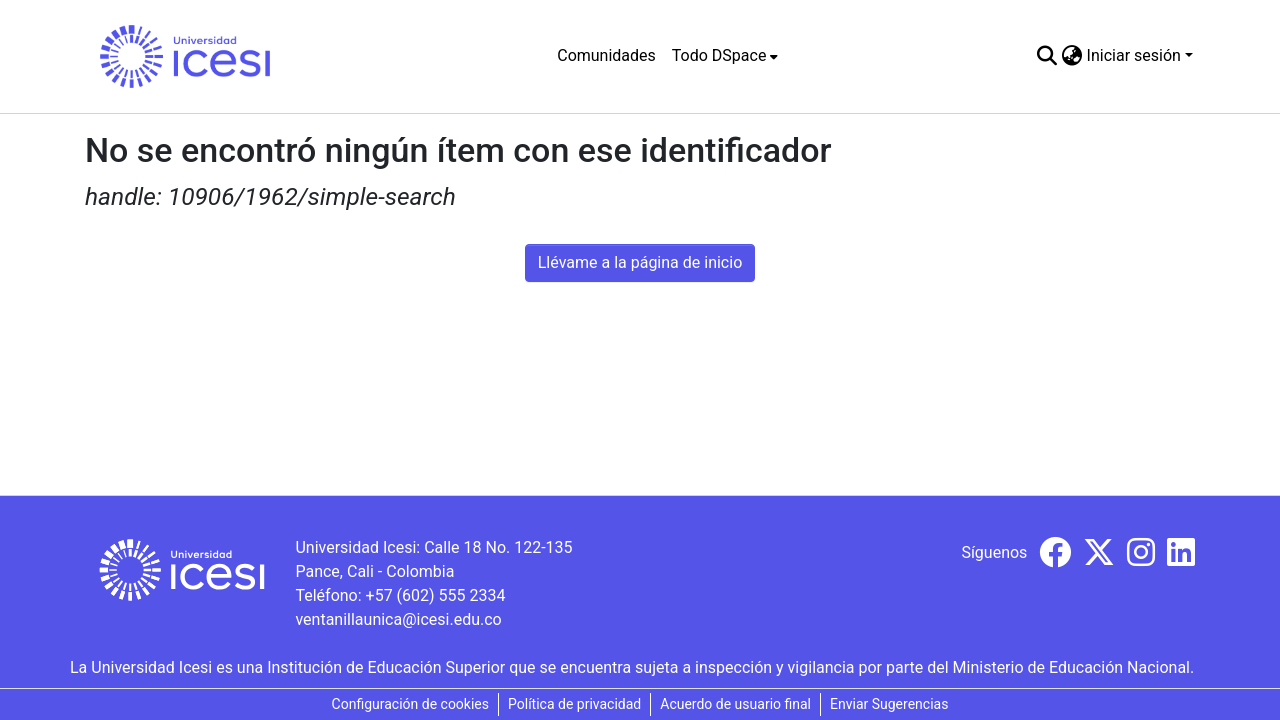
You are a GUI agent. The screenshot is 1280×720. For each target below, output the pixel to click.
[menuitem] (725, 56)
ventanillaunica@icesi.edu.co (398, 619)
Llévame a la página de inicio (640, 262)
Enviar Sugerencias (889, 704)
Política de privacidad (574, 704)
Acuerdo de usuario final (735, 704)
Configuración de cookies (410, 704)
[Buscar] (1047, 56)
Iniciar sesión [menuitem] (1134, 55)
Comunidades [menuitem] (606, 55)
